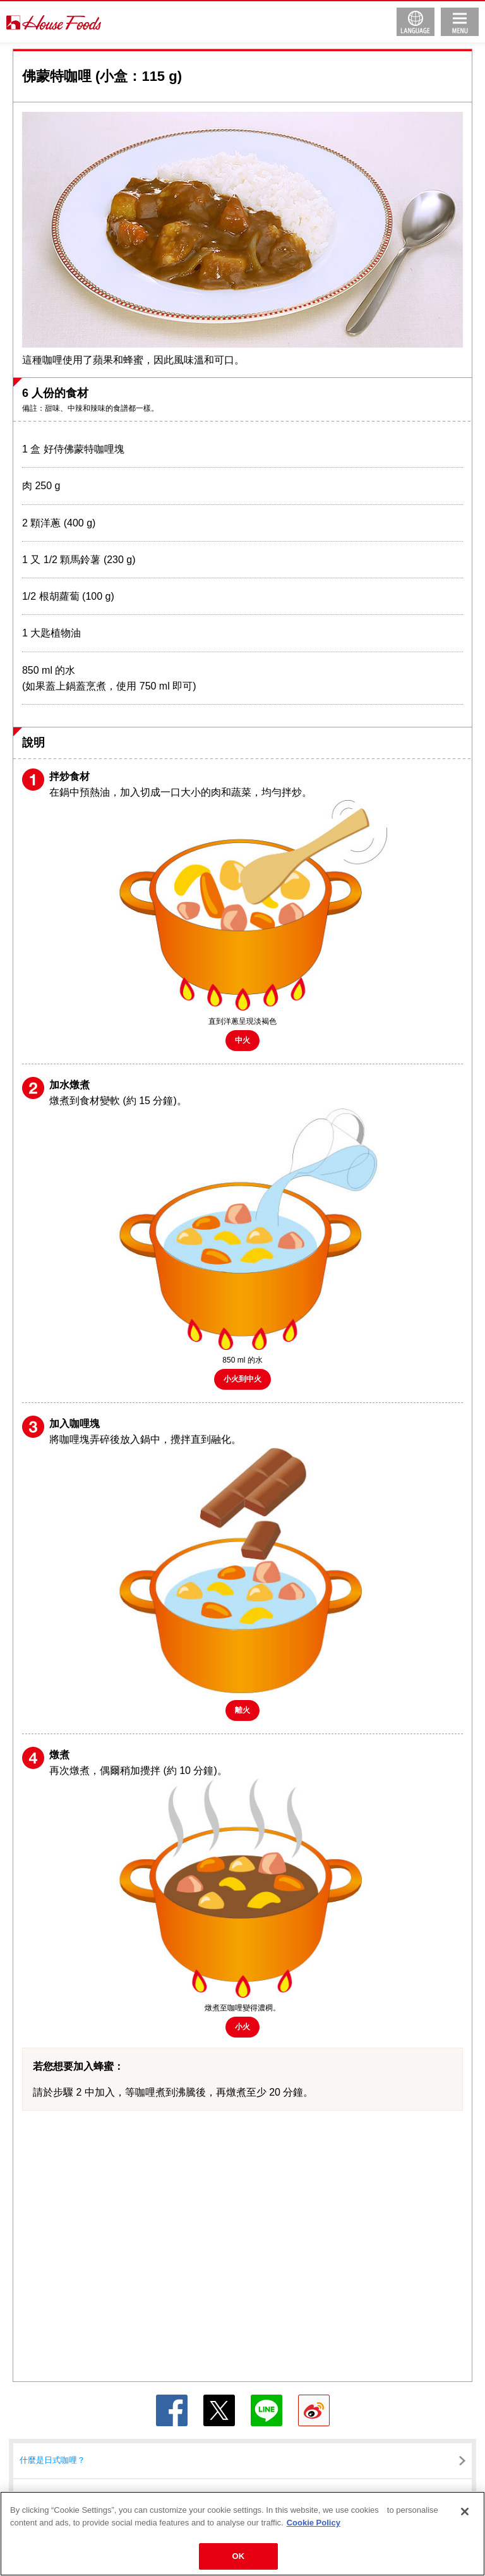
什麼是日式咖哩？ (52, 2460)
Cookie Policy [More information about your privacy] (313, 2522)
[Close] (465, 2511)
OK (238, 2556)
